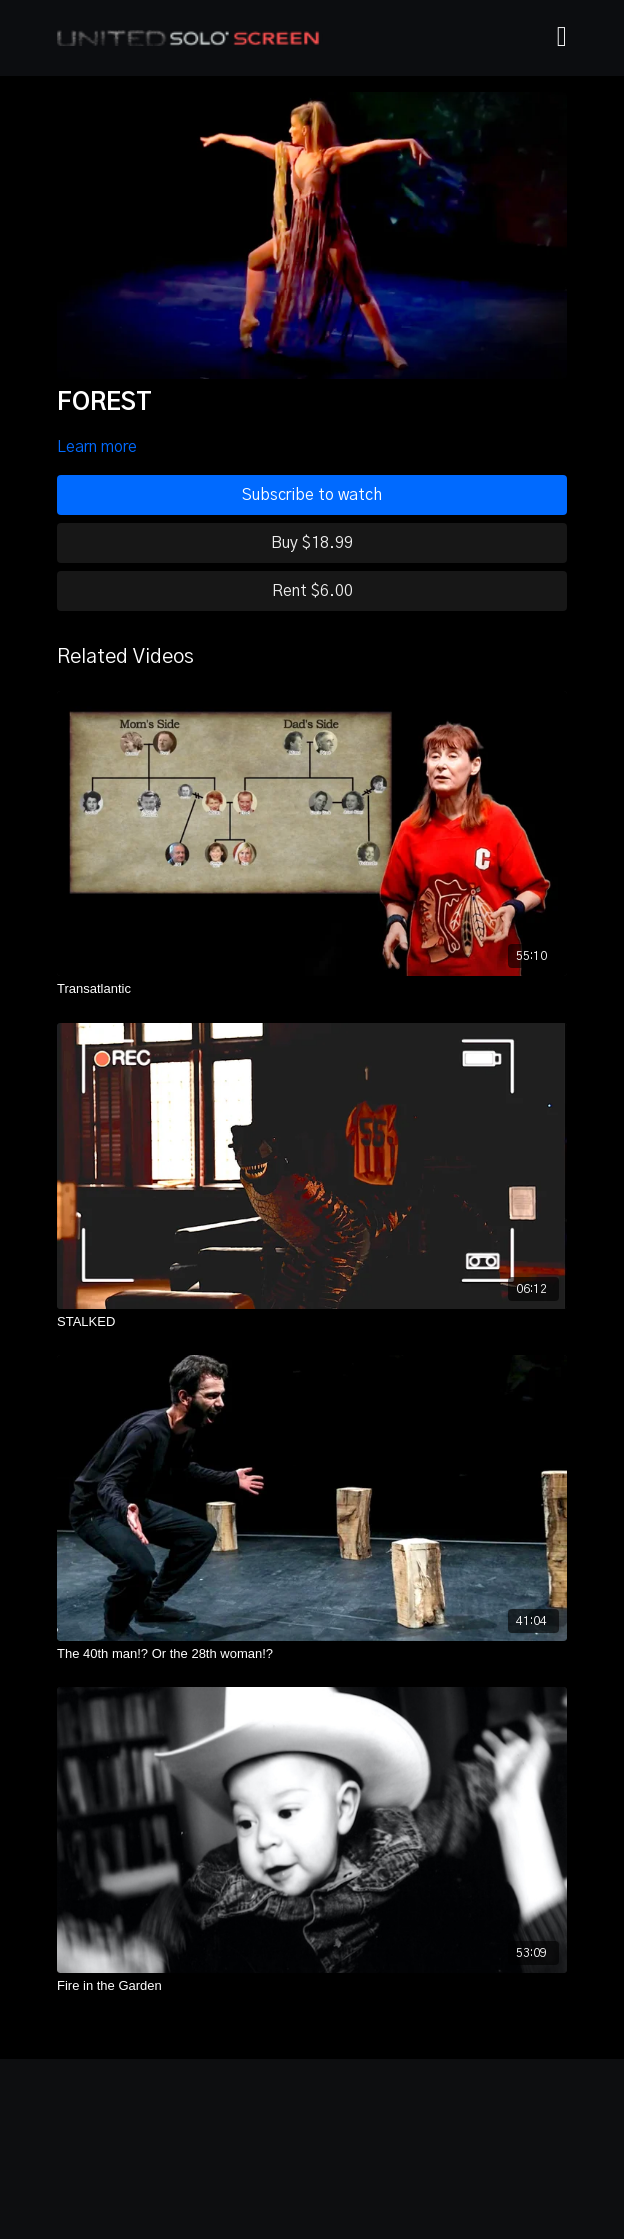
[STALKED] (312, 1322)
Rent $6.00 (312, 591)
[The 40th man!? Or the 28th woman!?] (312, 1654)
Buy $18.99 (312, 543)
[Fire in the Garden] (312, 1986)
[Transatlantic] (312, 989)
